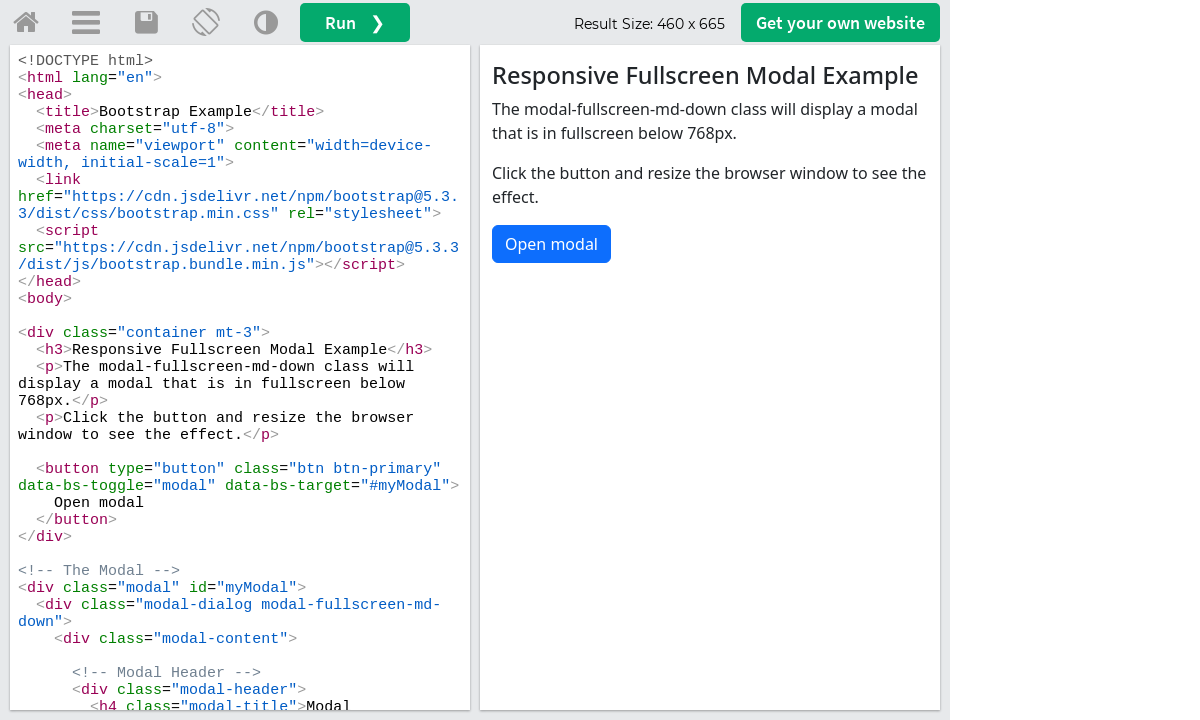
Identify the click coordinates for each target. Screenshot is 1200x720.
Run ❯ (355, 22)
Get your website (840, 22)
